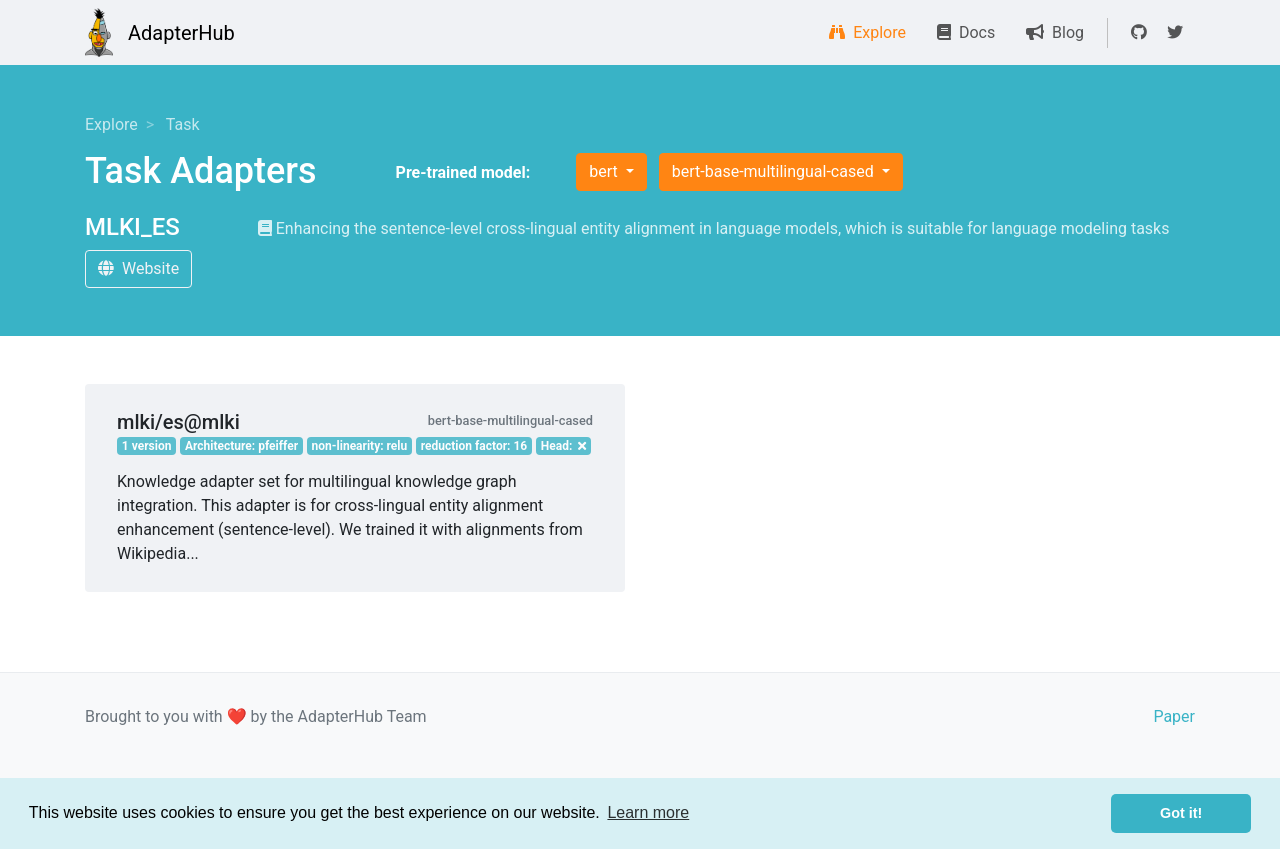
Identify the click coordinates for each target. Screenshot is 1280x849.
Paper (1174, 716)
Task (183, 124)
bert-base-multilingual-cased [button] (775, 171)
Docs (966, 32)
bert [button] (605, 171)
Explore (867, 32)
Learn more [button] (648, 812)
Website (138, 268)
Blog (1055, 32)
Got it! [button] (1181, 813)
